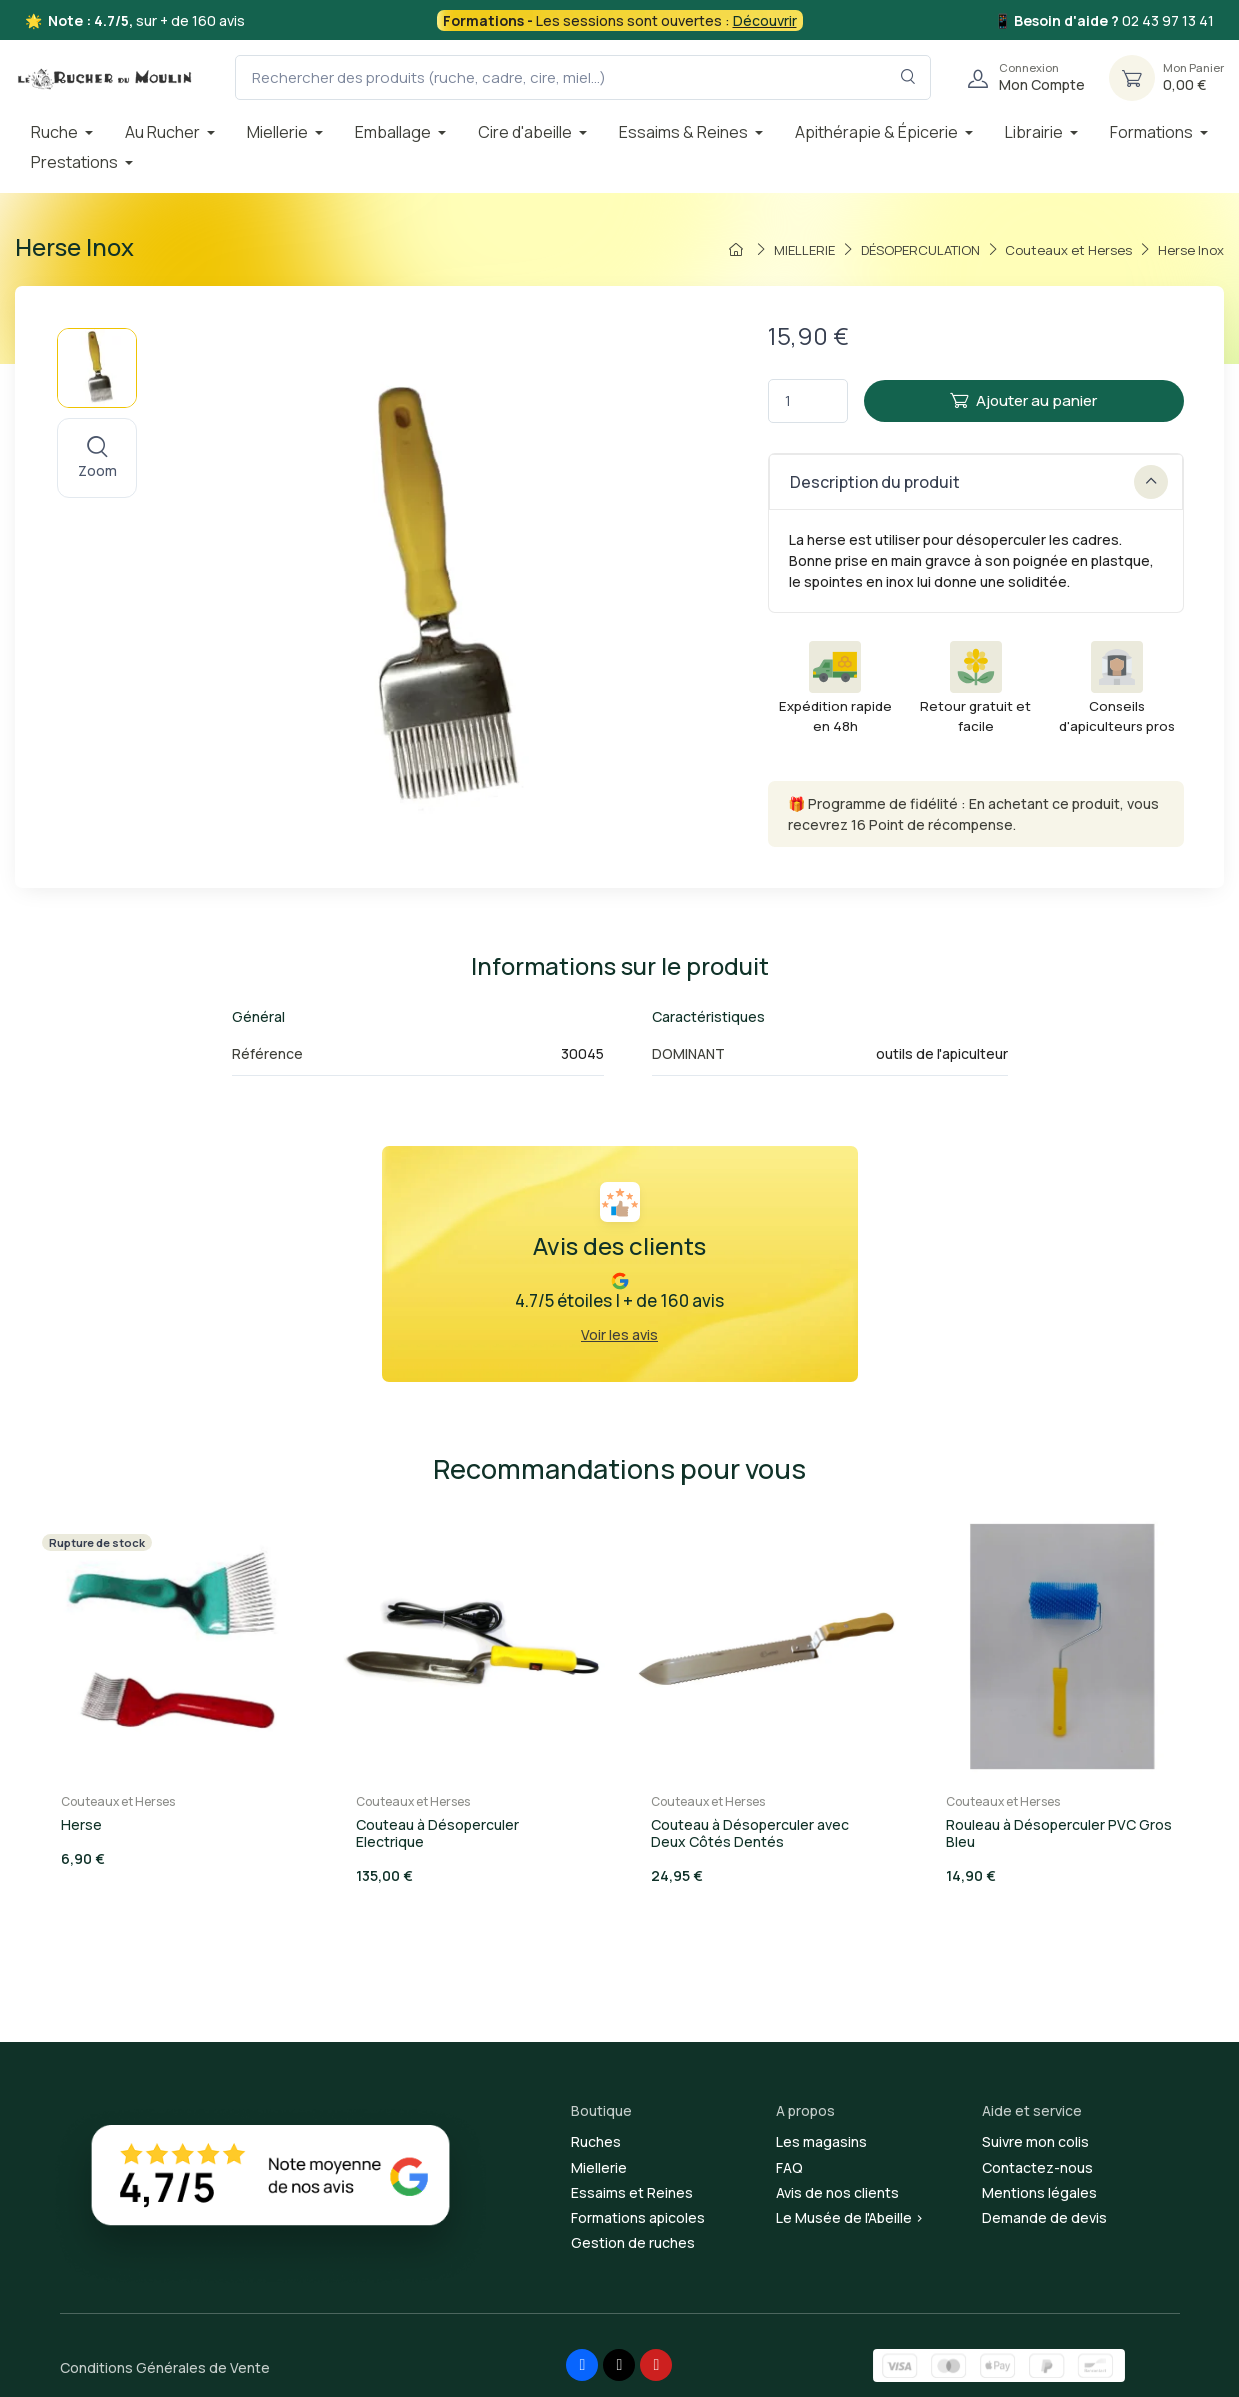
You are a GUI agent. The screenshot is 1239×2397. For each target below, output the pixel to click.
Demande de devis (1044, 2217)
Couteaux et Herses (118, 1801)
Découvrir (765, 20)
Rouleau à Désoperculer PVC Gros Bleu (1059, 1833)
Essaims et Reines (632, 2192)
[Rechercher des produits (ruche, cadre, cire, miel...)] (583, 77)
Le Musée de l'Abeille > (850, 2217)
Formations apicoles (638, 2217)
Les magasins (821, 2141)
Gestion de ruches (633, 2242)
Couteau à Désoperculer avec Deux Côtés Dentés (750, 1833)
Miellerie (599, 2167)
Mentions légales (1039, 2192)
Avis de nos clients (837, 2192)
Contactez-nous (1037, 2167)
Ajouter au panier (1023, 400)
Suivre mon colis (1035, 2141)
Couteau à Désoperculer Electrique (437, 1833)
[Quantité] (808, 401)
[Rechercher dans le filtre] (908, 77)
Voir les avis (619, 1334)
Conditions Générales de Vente (165, 2367)
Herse (81, 1824)
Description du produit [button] (979, 482)
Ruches (596, 2141)
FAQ (789, 2167)
